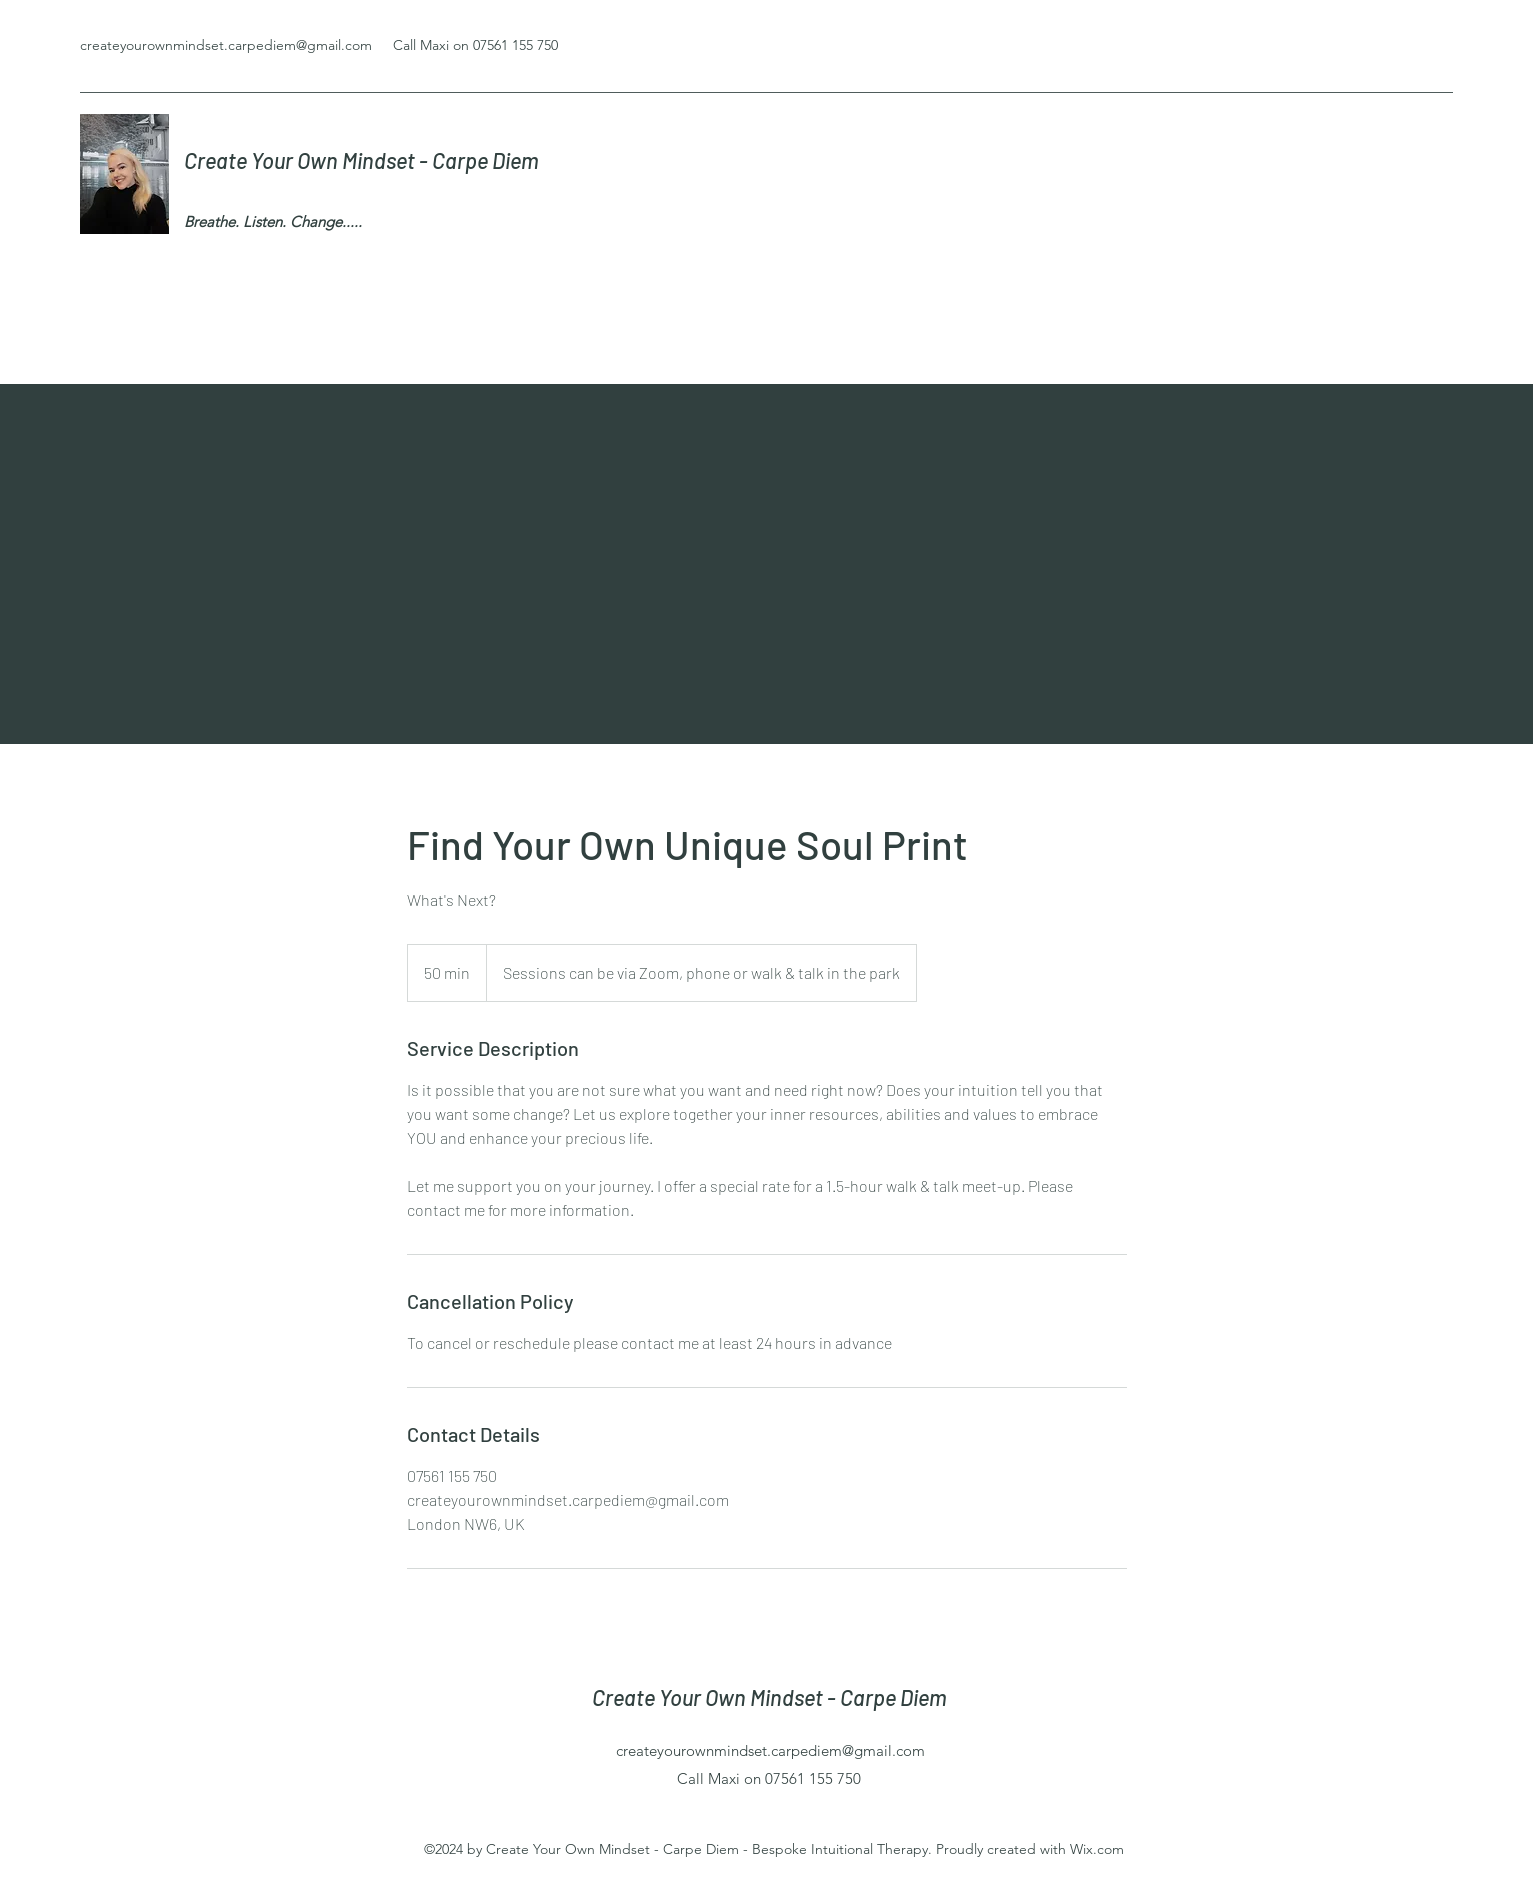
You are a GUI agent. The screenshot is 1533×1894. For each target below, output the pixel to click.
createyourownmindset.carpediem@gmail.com (226, 45)
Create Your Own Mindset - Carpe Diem (363, 160)
